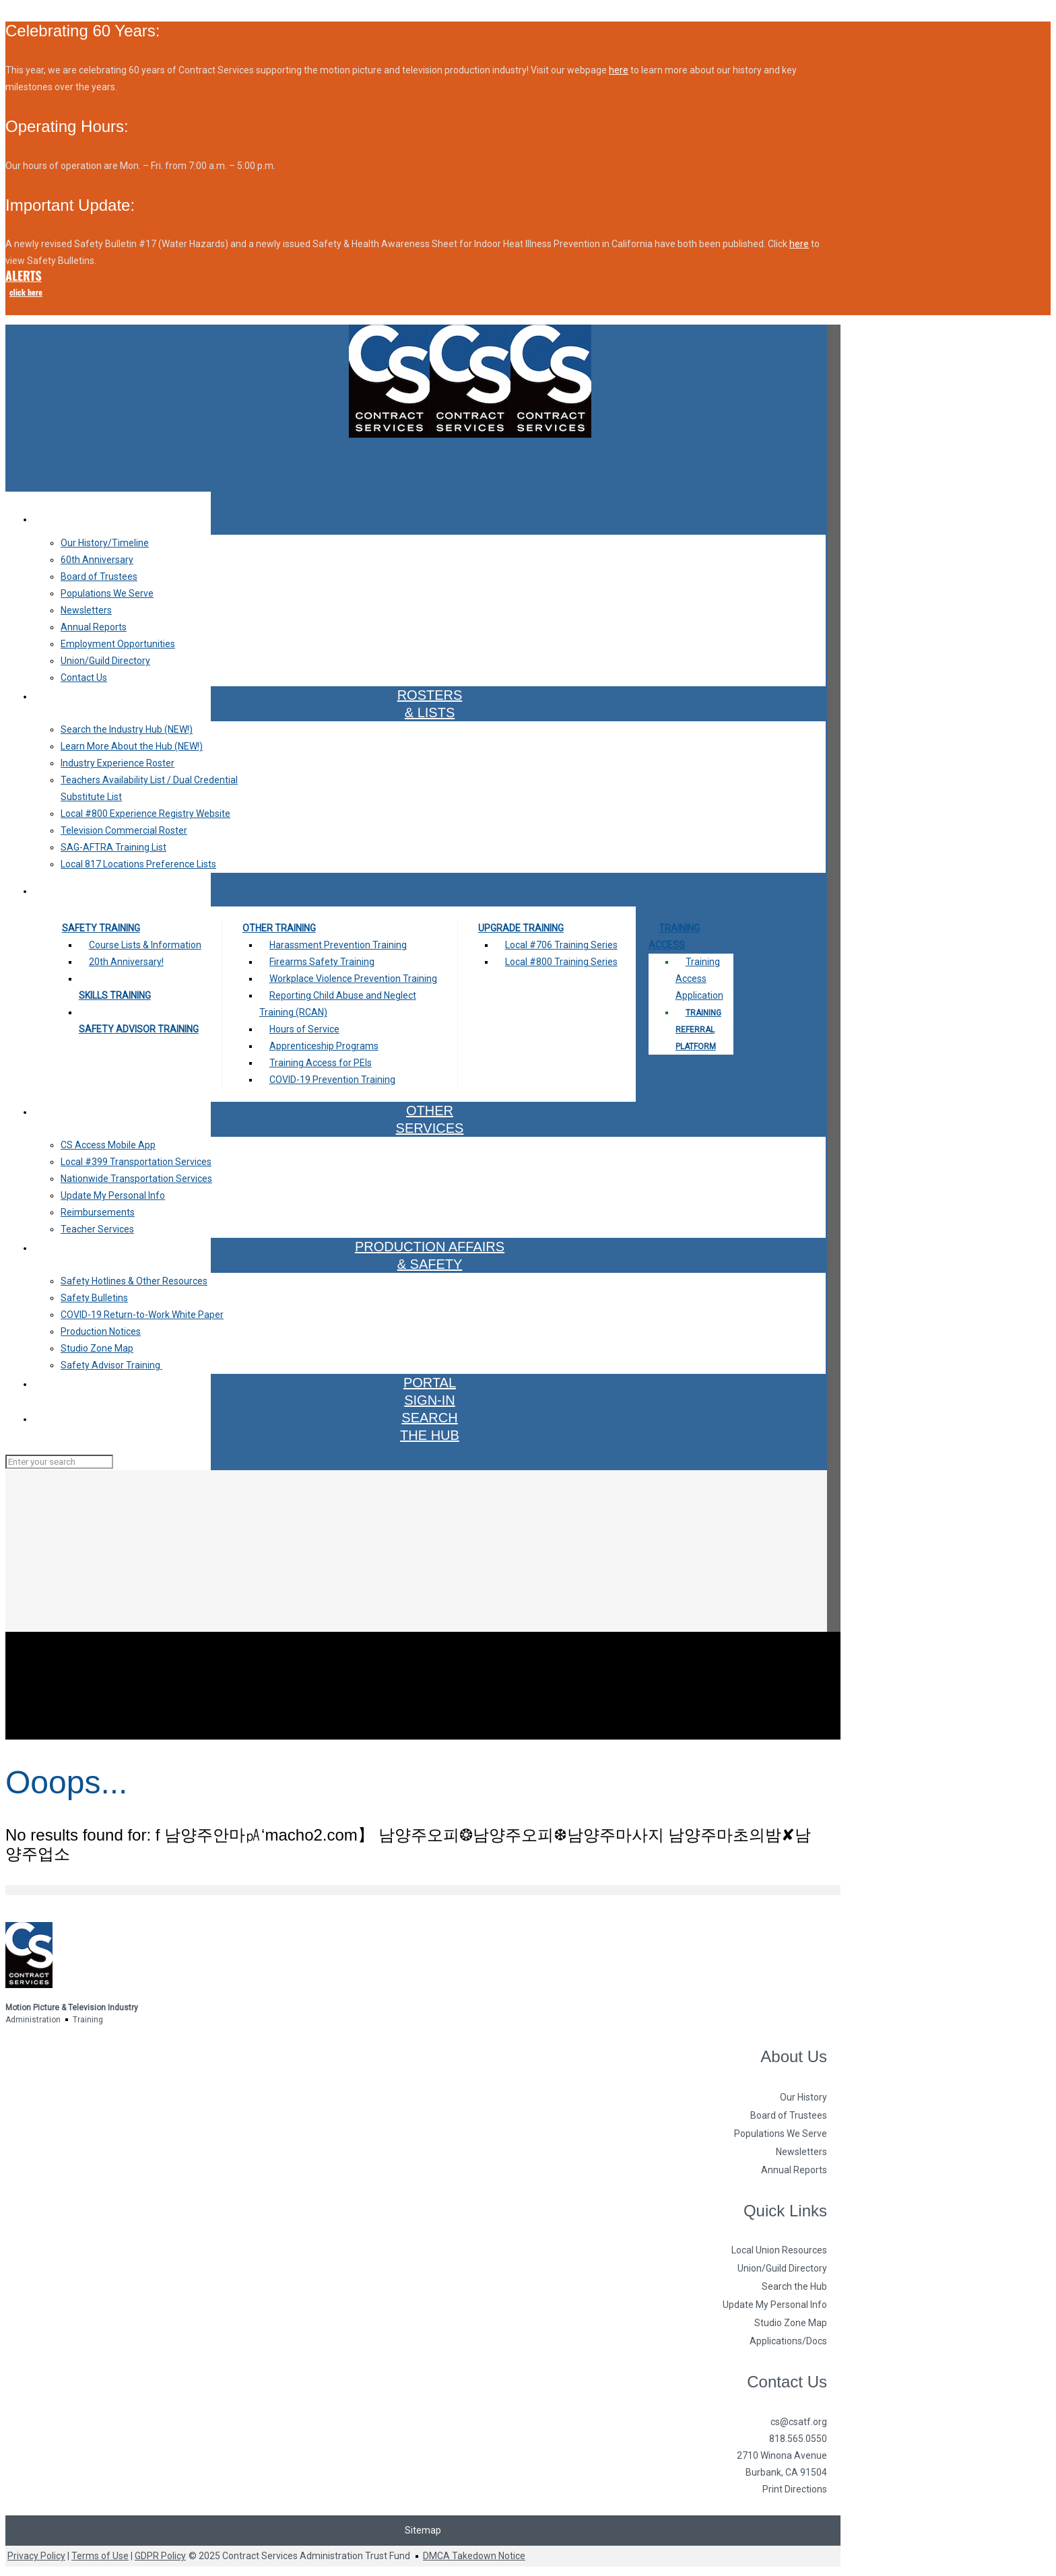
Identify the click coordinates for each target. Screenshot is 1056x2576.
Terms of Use (100, 2555)
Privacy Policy (36, 2555)
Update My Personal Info (775, 2304)
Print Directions (794, 2489)
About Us (793, 2056)
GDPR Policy (160, 2555)
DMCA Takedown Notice (474, 2555)
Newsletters (801, 2151)
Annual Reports (794, 2170)
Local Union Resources (779, 2250)
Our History (803, 2097)
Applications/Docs (788, 2341)
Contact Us (787, 2382)
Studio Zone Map (790, 2322)
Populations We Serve (780, 2133)
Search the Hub (794, 2286)
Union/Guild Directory (782, 2268)
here (618, 70)
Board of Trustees (788, 2115)
